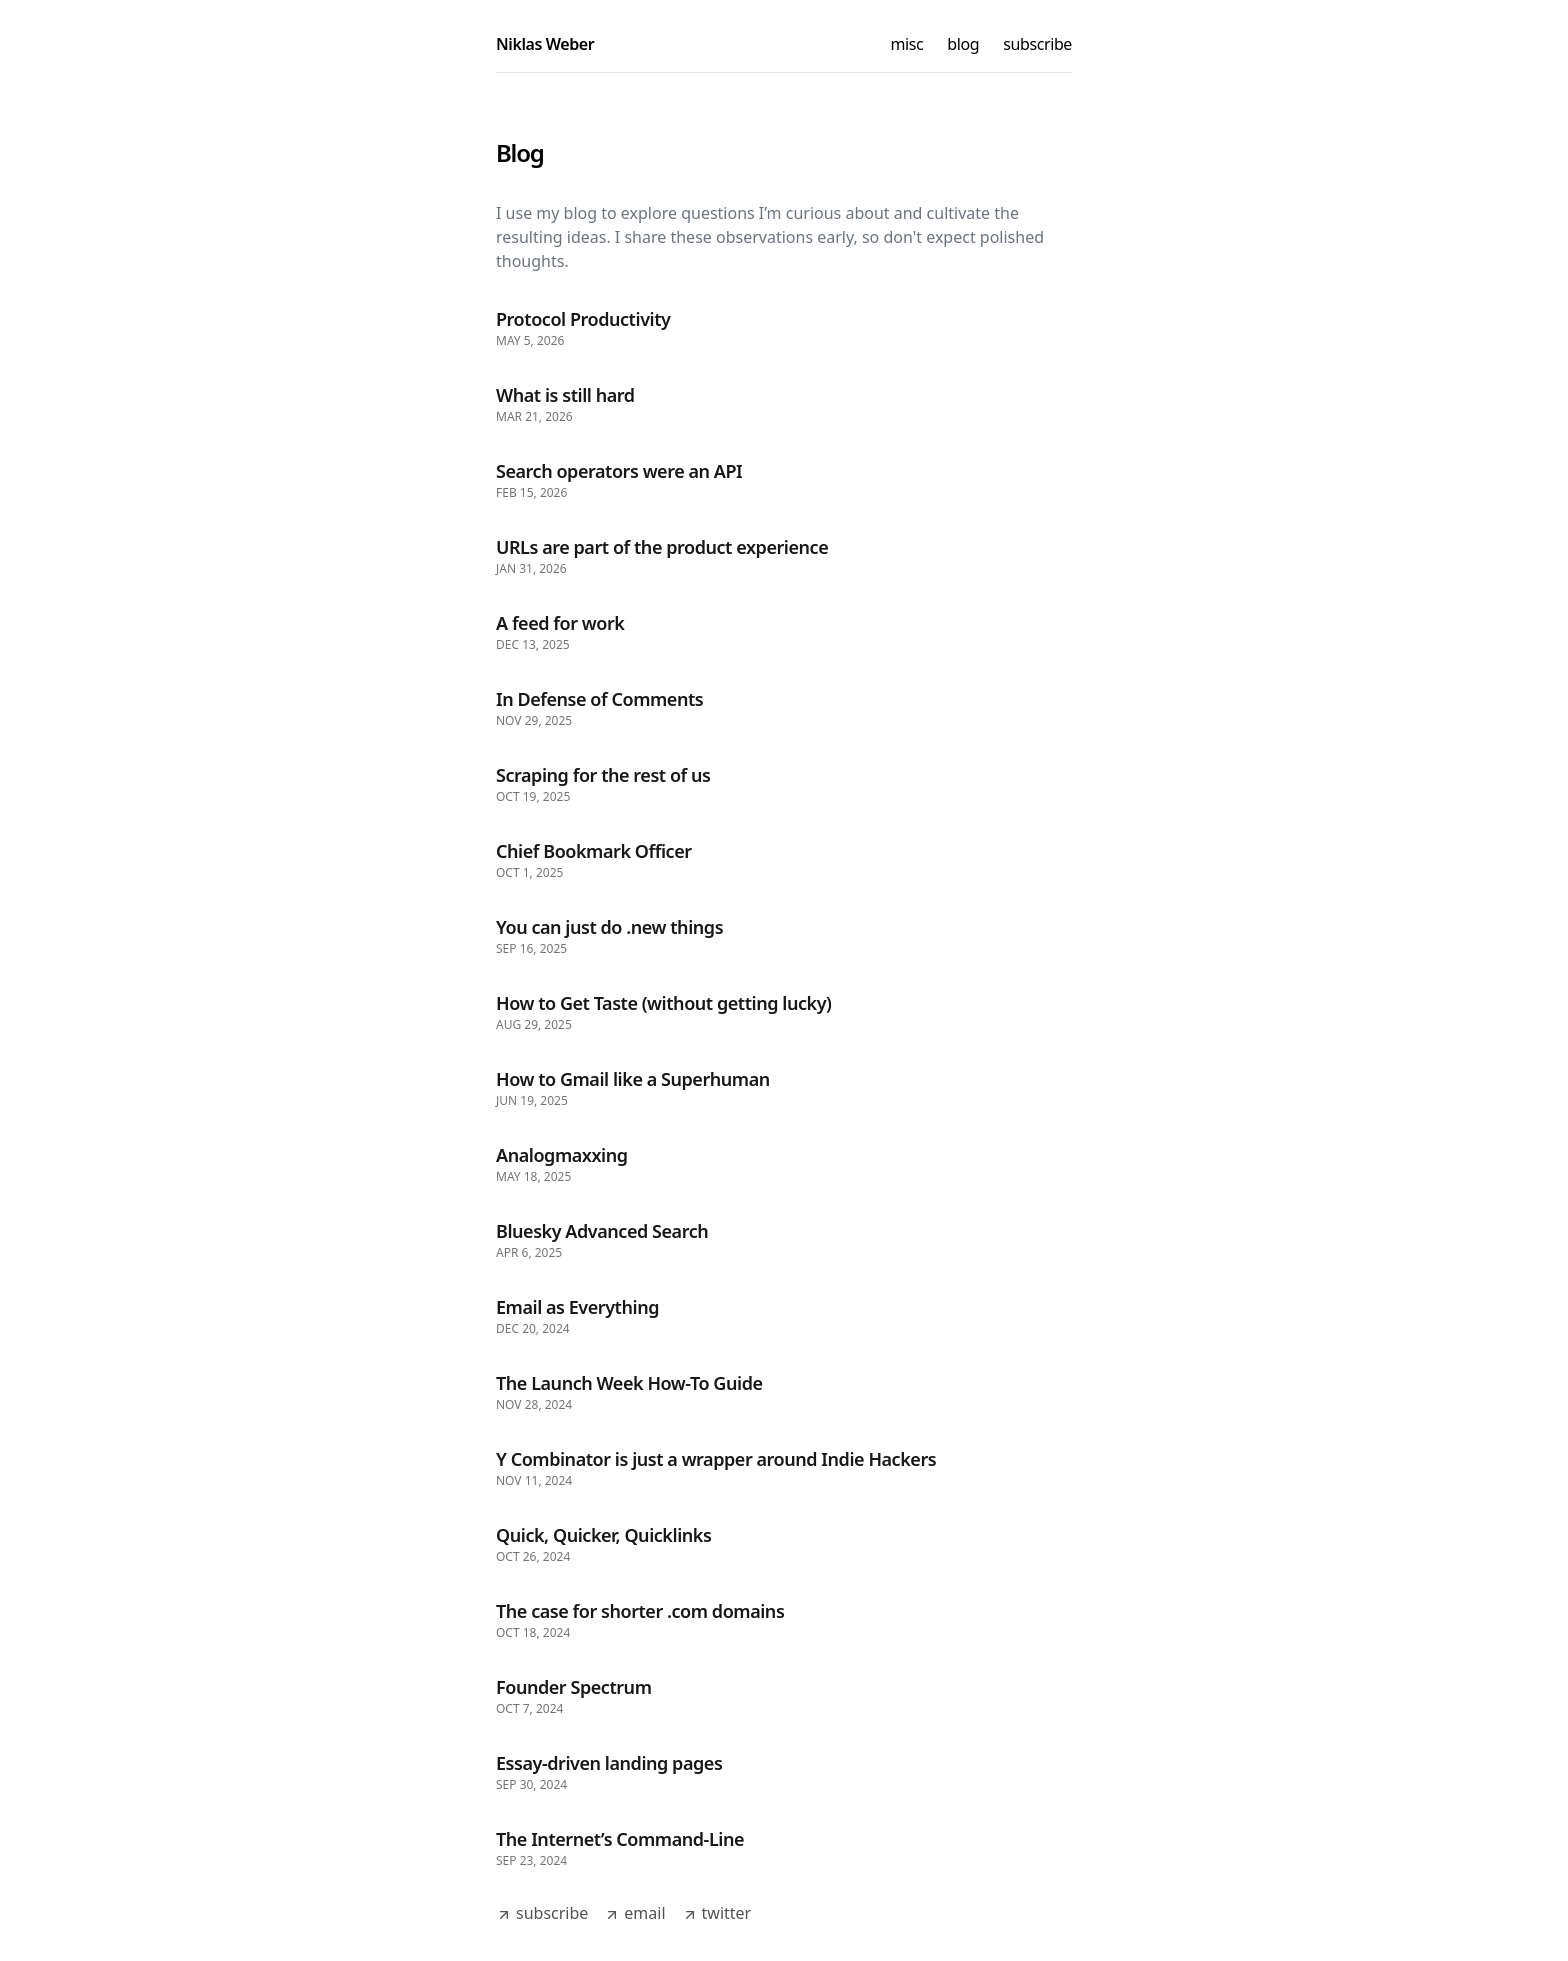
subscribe (1037, 44)
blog (963, 44)
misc (907, 44)
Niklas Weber (545, 44)
